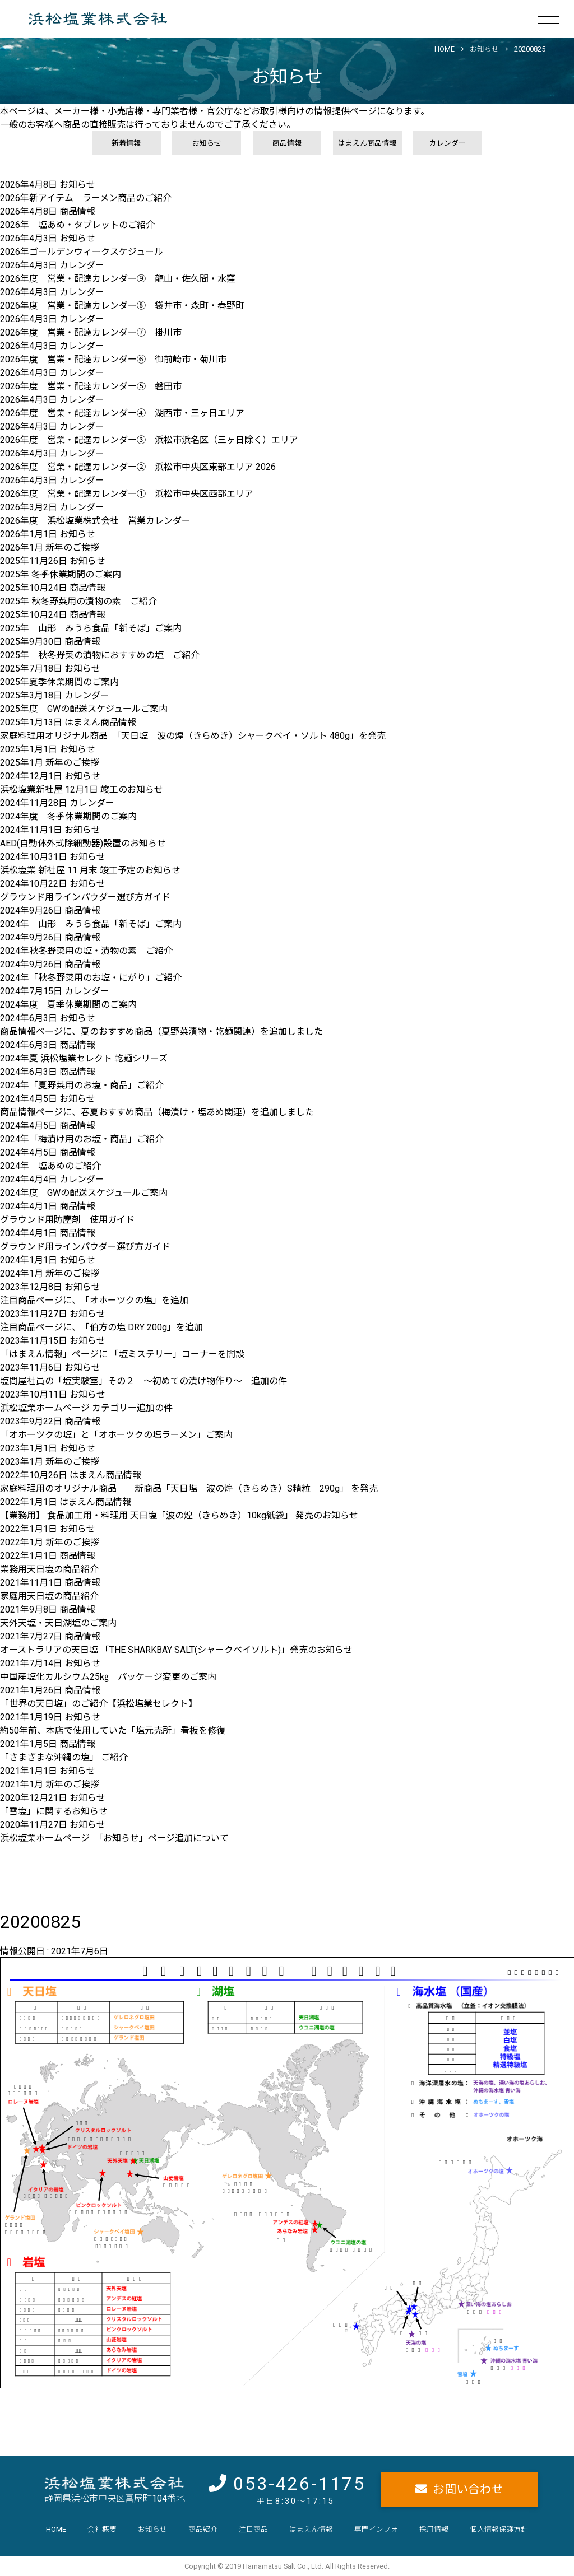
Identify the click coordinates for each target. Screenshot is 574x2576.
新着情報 (126, 143)
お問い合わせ (468, 2489)
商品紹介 (202, 2529)
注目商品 (253, 2529)
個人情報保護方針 (499, 2529)
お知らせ (484, 49)
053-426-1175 (299, 2483)
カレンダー (447, 143)
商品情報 (287, 143)
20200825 (529, 49)
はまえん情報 (311, 2529)
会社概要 (102, 2529)
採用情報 (433, 2529)
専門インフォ (376, 2529)
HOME (444, 49)
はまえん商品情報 (367, 143)
